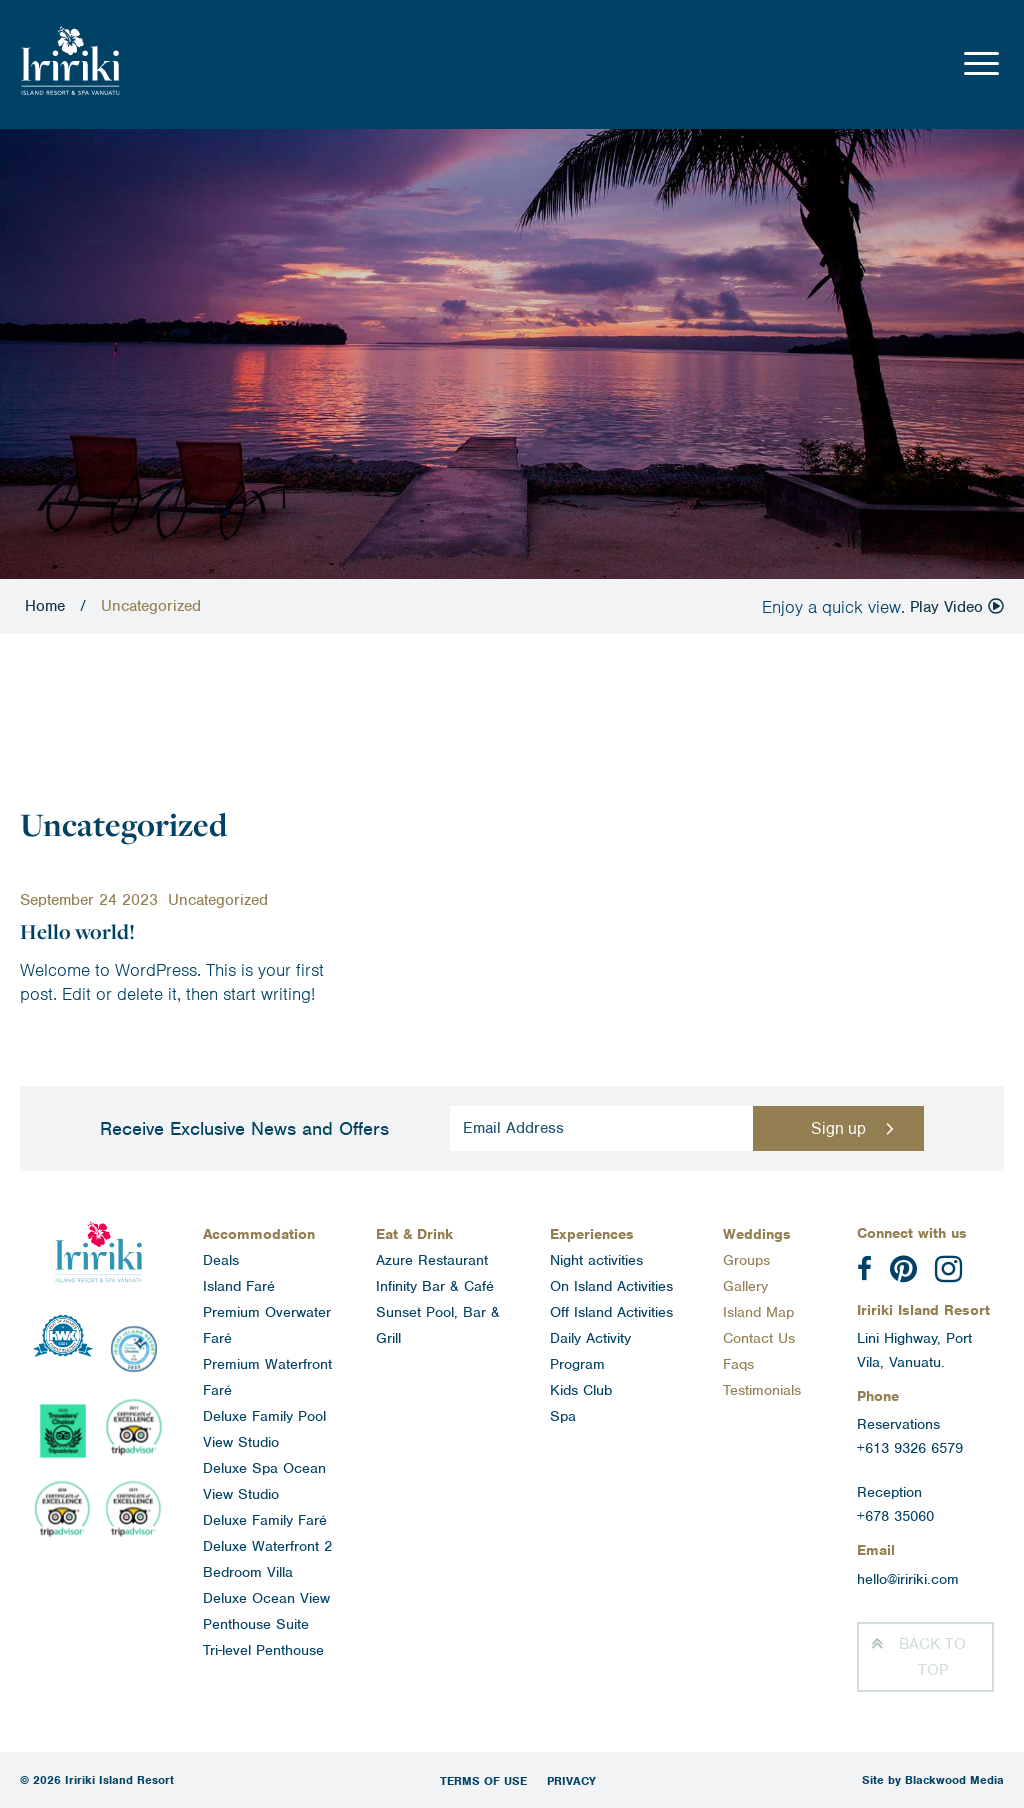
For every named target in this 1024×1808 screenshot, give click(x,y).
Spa (563, 1416)
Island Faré (239, 1286)
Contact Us (759, 1338)
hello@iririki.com (908, 1579)
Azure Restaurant (432, 1260)
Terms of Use (483, 1781)
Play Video (957, 607)
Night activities (596, 1260)
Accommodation (259, 1234)
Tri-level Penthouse (263, 1650)
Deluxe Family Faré (265, 1520)
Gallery (745, 1286)
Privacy (571, 1781)
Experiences (592, 1234)
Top (932, 1657)
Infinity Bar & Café (435, 1286)
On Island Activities (611, 1286)
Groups (746, 1260)
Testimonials (762, 1390)
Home (45, 606)
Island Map (758, 1312)
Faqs (738, 1364)
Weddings (757, 1234)
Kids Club (581, 1390)
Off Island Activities (611, 1312)
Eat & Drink (414, 1234)
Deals (221, 1260)
